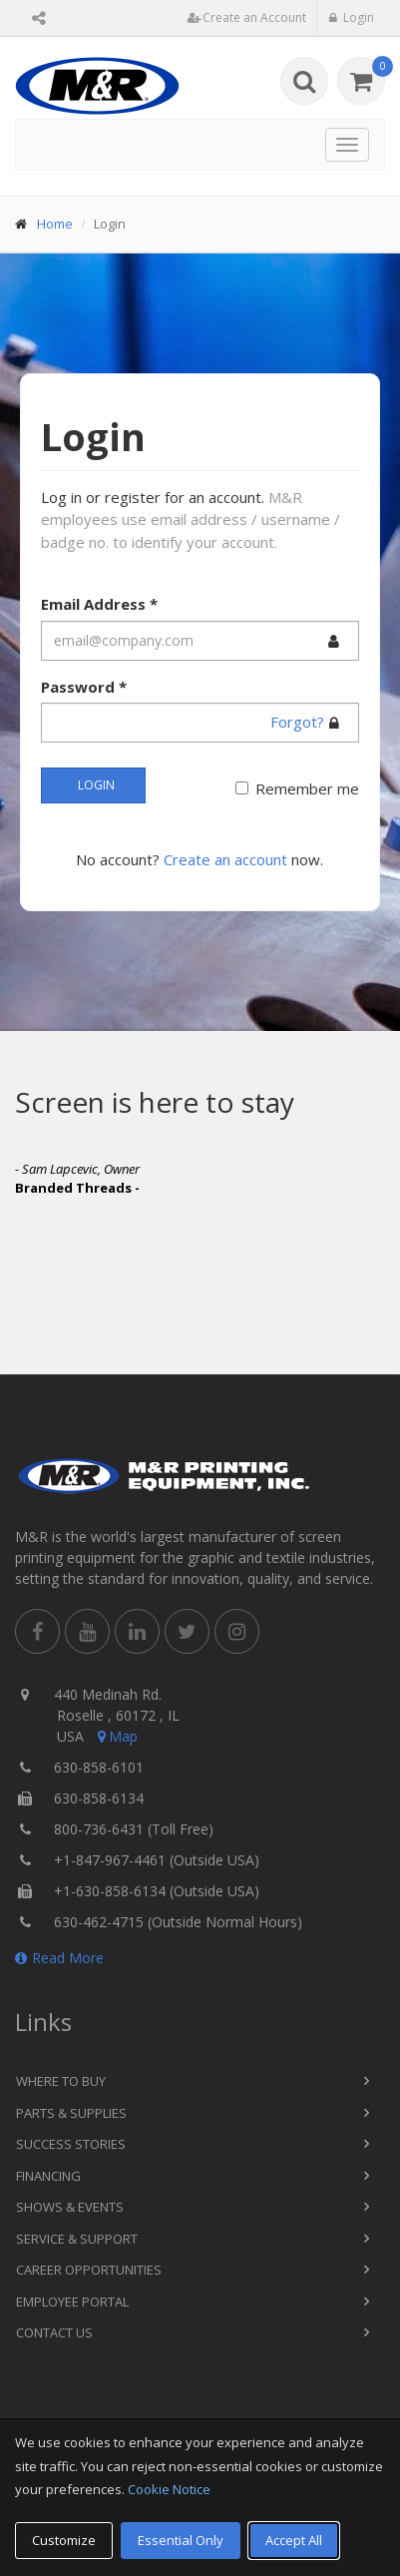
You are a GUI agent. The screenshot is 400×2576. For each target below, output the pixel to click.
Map (116, 1736)
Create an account (225, 859)
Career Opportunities (89, 2270)
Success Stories (71, 2144)
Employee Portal (72, 2302)
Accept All (293, 2540)
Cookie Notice (169, 2489)
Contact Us (54, 2332)
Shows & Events (70, 2207)
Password (84, 687)
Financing (48, 2176)
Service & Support (77, 2239)
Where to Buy (61, 2081)
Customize (64, 2540)
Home (55, 224)
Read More (59, 1957)
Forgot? (297, 722)
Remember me (307, 788)
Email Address (99, 604)
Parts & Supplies (71, 2113)
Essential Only (180, 2540)
